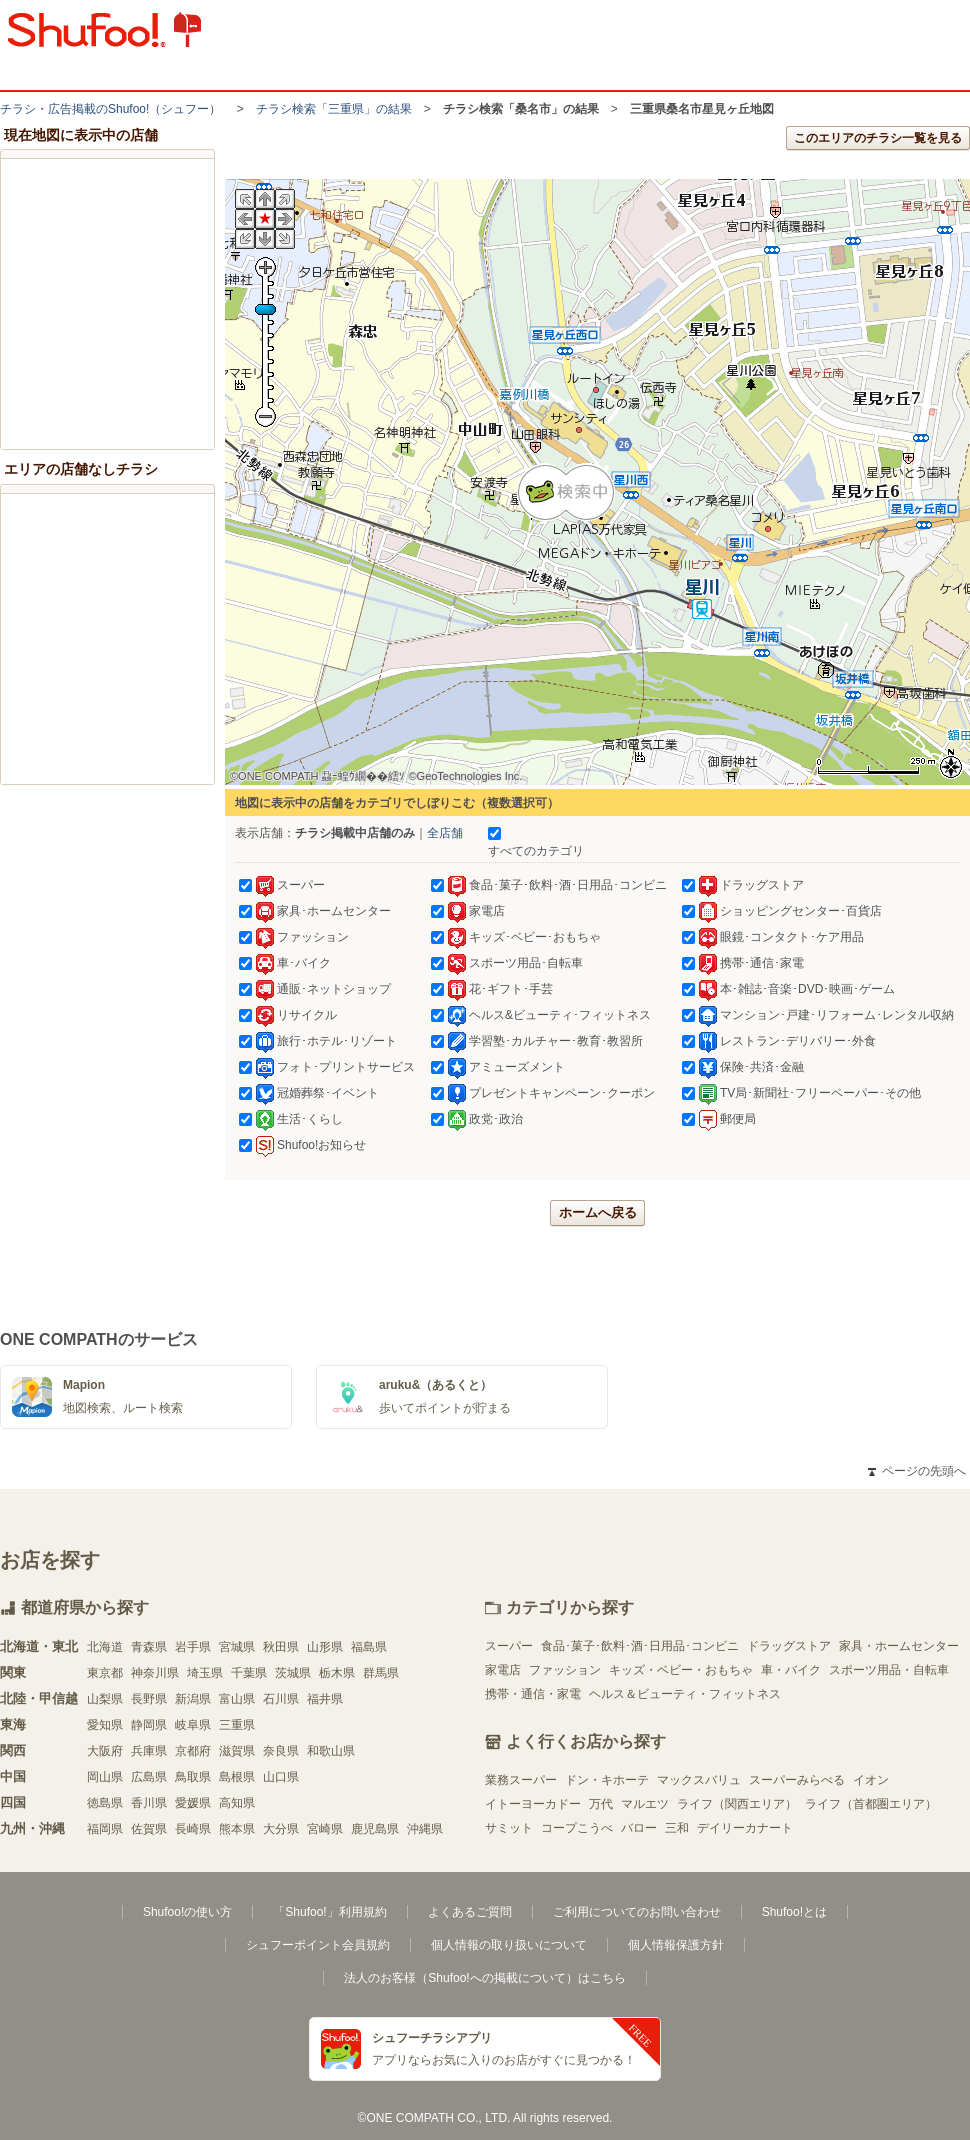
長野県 (149, 1699)
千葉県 (249, 1673)
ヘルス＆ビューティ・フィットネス (685, 1694)
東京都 (105, 1673)
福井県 (325, 1699)
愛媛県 (193, 1803)
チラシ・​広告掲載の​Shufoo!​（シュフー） (110, 109)
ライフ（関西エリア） (737, 1804)
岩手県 (193, 1647)
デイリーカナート (745, 1828)
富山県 (237, 1699)
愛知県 (105, 1725)
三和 (677, 1828)
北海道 (105, 1647)
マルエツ (645, 1804)
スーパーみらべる (797, 1780)
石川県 (281, 1699)
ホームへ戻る (598, 1212)
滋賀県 (237, 1751)
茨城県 (293, 1673)
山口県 (281, 1777)
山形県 (325, 1647)
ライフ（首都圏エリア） (871, 1804)
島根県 (237, 1777)
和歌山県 (331, 1751)
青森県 (149, 1647)
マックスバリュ (699, 1780)
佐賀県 (149, 1829)
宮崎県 (325, 1829)
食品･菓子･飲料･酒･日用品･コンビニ (640, 1646)
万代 (601, 1804)
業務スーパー (521, 1780)
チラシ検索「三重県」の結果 (334, 109)
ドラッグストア (789, 1646)
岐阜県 (193, 1725)
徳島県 (105, 1803)
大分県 (281, 1829)
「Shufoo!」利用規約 (329, 1912)
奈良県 (281, 1751)
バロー (639, 1828)
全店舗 (445, 833)
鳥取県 (193, 1777)
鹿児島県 (375, 1829)
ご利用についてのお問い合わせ (637, 1912)
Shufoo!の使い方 (187, 1912)
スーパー (509, 1646)
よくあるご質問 (470, 1912)
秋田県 (281, 1647)
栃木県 (337, 1673)
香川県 (149, 1803)
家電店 (503, 1670)
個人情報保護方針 (676, 1945)
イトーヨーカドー (533, 1804)
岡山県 (105, 1777)
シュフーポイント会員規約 (318, 1945)
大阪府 (105, 1751)
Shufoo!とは (794, 1912)
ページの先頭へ (917, 1471)
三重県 (237, 1725)
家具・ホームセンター (899, 1646)
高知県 (237, 1803)
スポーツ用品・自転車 (889, 1670)
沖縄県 (425, 1829)
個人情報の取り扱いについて (509, 1945)
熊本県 (237, 1829)
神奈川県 (155, 1673)
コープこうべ (577, 1828)
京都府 (193, 1751)
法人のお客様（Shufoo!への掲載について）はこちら (484, 1978)
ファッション (565, 1670)
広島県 (149, 1777)
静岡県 (149, 1725)
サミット (509, 1828)
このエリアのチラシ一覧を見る (878, 138)
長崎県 (193, 1829)
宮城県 (237, 1647)
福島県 (369, 1647)
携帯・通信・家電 (533, 1694)
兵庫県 (149, 1751)
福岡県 (105, 1829)
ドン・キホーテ (607, 1780)
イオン (871, 1780)
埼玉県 (205, 1673)
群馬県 (381, 1673)
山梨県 (105, 1699)
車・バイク (791, 1670)
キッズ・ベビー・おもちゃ (681, 1670)
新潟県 (193, 1699)
